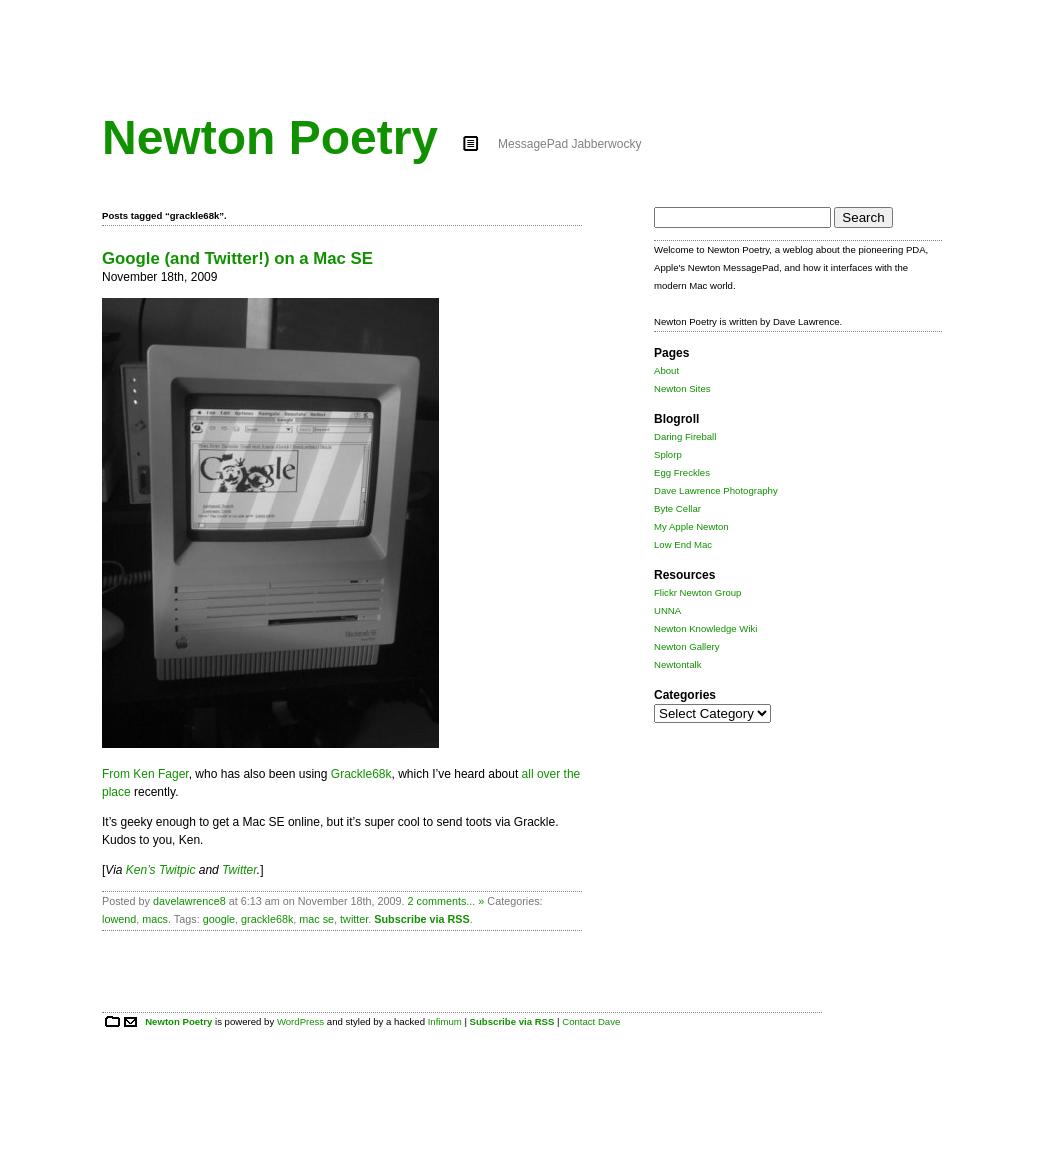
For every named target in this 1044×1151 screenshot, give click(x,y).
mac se (316, 919)
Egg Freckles (682, 472)
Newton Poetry (270, 137)
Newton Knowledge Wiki (705, 628)
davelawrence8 (189, 901)
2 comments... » (446, 901)
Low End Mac (683, 544)
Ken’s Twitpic (161, 870)
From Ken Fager (145, 774)
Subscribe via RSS (421, 919)
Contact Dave (591, 1021)
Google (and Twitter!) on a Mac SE (237, 258)
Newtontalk (677, 664)
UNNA (667, 610)
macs (155, 919)
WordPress (300, 1021)
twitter (354, 919)
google (219, 919)
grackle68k (267, 919)
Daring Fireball (685, 436)
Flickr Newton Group (697, 592)
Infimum (445, 1021)
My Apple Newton (691, 526)
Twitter (239, 870)
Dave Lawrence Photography (716, 490)
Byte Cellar (677, 508)
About (666, 370)
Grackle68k (361, 774)
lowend (119, 919)
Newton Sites (682, 388)
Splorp (668, 454)
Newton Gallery (687, 646)
